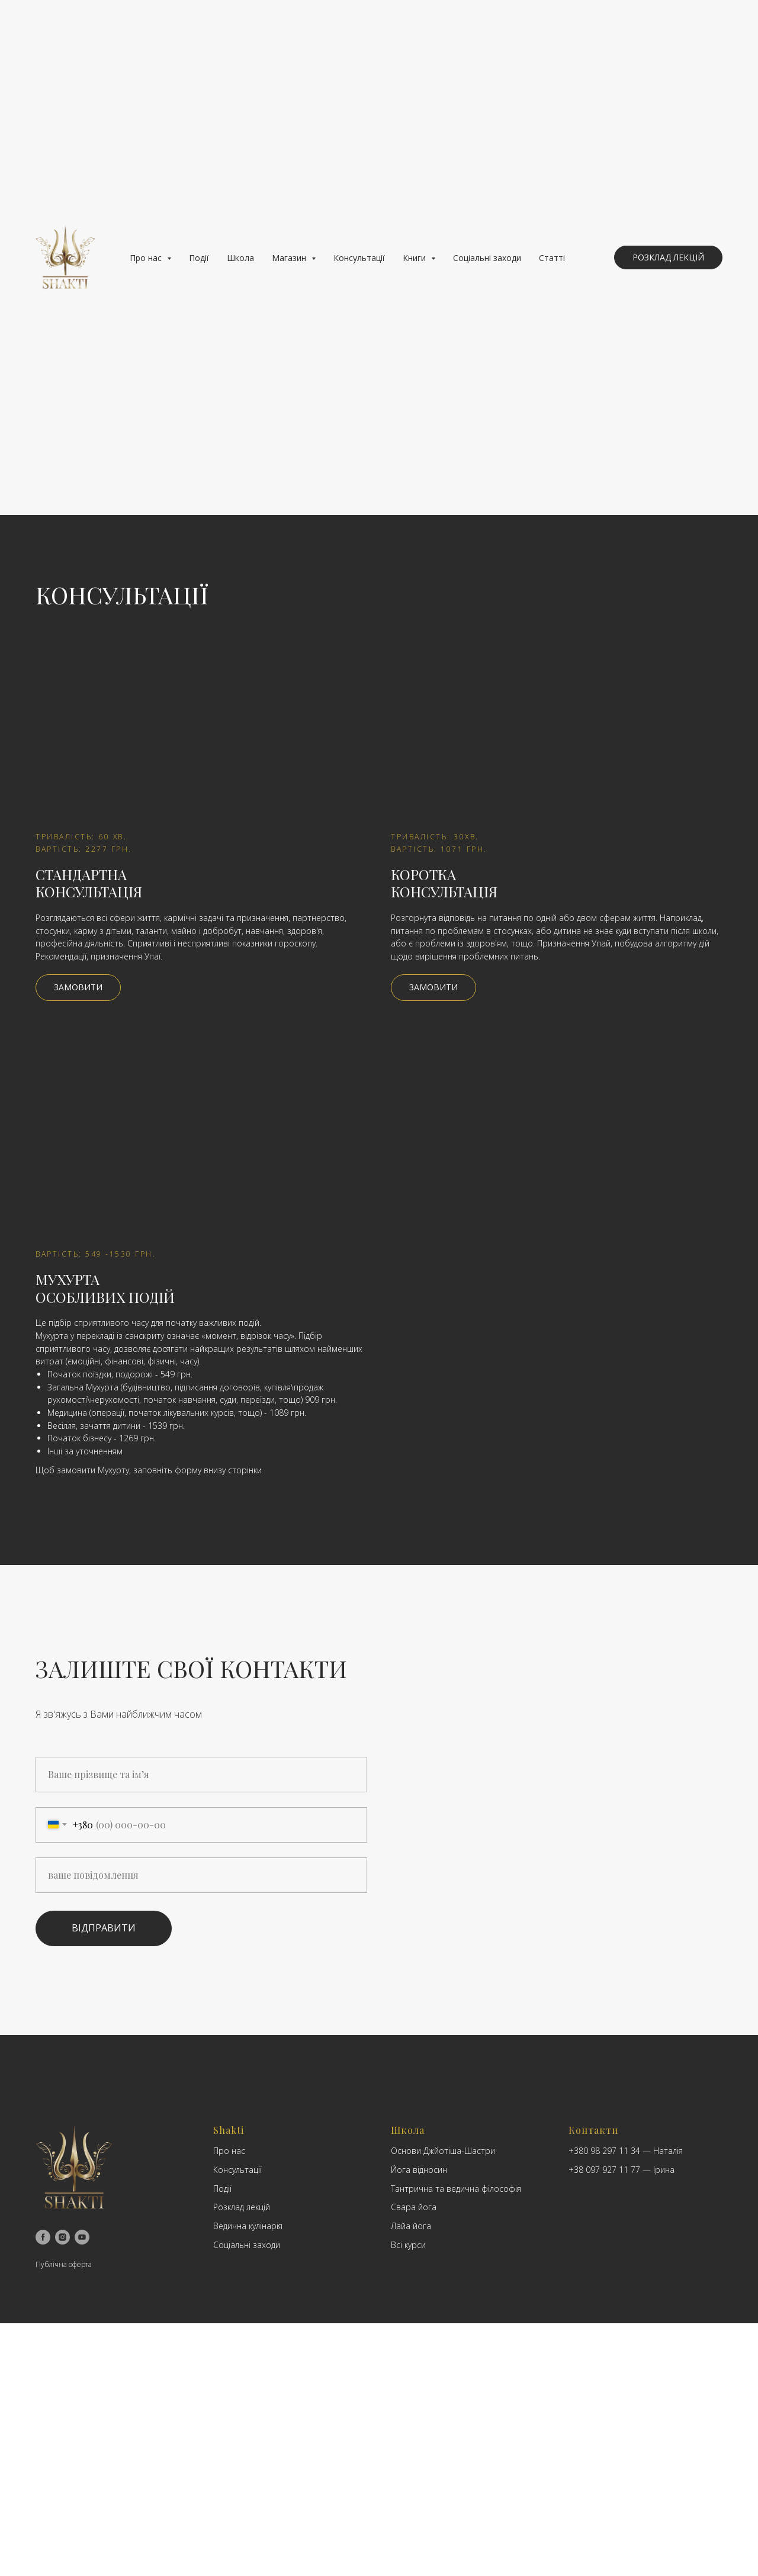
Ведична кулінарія (247, 2226)
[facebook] (43, 2237)
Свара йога (413, 2207)
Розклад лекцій (241, 2207)
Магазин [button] (290, 257)
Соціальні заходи (487, 257)
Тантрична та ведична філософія (456, 2188)
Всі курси (408, 2244)
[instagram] (62, 2237)
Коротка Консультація (444, 883)
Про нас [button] (147, 257)
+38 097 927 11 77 (604, 2169)
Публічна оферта (64, 2264)
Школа (240, 257)
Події (199, 257)
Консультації (359, 257)
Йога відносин (419, 2169)
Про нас (229, 2150)
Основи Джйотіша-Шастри (443, 2150)
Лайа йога (411, 2226)
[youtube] (82, 2237)
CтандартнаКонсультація (89, 883)
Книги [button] (415, 257)
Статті (552, 257)
